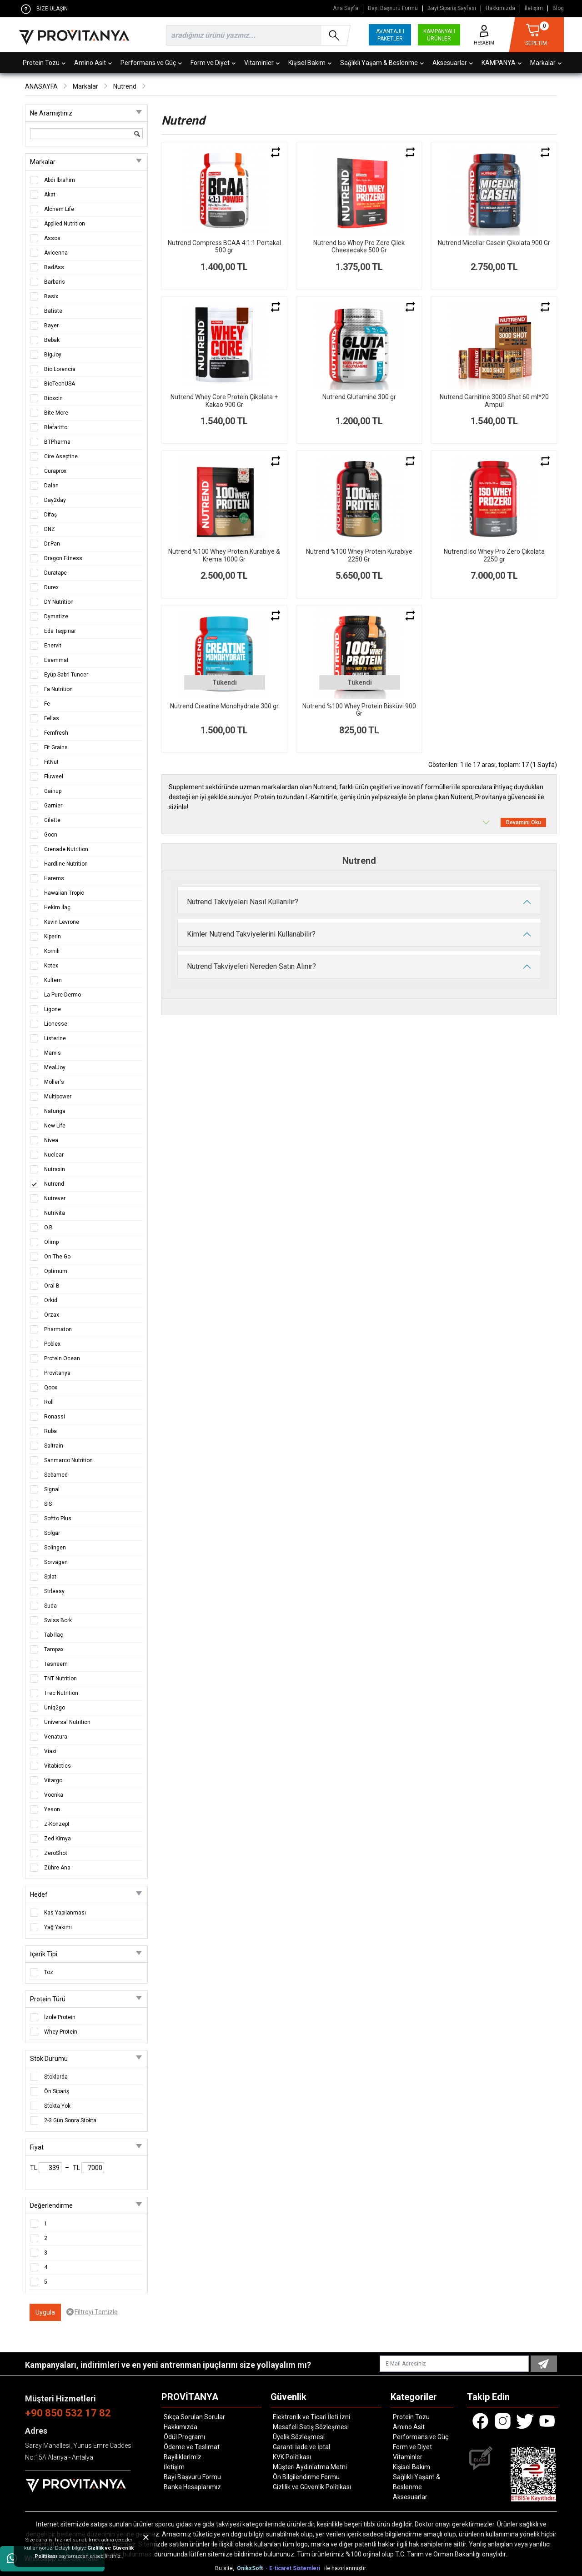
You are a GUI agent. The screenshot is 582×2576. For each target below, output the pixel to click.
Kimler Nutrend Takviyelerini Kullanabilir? (251, 934)
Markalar (546, 62)
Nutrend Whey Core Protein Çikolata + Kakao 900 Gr (224, 400)
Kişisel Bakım (309, 62)
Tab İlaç (53, 1635)
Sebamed (56, 1475)
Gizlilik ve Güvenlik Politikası (312, 2487)
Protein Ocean (62, 1358)
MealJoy (54, 1067)
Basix (51, 296)
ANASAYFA (41, 86)
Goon (50, 835)
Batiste (53, 311)
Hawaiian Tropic (64, 893)
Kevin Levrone (61, 922)
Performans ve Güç (151, 62)
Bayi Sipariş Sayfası (451, 8)
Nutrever (54, 1198)
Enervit (52, 645)
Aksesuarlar (452, 62)
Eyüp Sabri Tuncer (66, 675)
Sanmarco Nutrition (68, 1460)
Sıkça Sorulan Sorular (194, 2417)
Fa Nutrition (58, 689)
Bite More (56, 413)
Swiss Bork (58, 1620)
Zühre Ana (57, 1867)
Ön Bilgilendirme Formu (306, 2477)
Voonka (53, 1795)
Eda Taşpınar (60, 631)
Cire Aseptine (61, 456)
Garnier (53, 805)
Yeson (52, 1809)
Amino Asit (93, 62)
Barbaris (54, 282)
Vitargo (53, 1780)
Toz (48, 1972)
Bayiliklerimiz (182, 2457)
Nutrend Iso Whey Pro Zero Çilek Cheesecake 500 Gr (359, 246)
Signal (52, 1489)
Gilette (52, 820)
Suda (50, 1606)
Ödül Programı (184, 2437)
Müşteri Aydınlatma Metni (310, 2467)
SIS (48, 1504)
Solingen (55, 1547)
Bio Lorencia (59, 369)
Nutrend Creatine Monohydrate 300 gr (224, 706)
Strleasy (54, 1591)
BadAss (54, 267)
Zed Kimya (57, 1838)
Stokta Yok (57, 2106)
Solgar (52, 1533)
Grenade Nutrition (66, 849)
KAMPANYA (502, 62)
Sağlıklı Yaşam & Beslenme (382, 62)
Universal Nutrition (67, 1722)
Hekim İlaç (57, 907)
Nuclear (54, 1155)
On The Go (57, 1256)
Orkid (50, 1300)
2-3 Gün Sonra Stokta (70, 2120)
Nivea (51, 1140)
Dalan (51, 485)
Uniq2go (54, 1707)
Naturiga (54, 1111)
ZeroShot (55, 1853)
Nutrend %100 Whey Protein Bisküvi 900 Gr (359, 709)
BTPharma (57, 442)
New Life (54, 1126)
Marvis (52, 1053)
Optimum (55, 1271)
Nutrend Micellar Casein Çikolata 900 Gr (494, 242)
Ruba (50, 1431)
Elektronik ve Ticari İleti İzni (311, 2417)
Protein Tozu (44, 62)
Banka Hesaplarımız (192, 2487)
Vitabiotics (57, 1766)
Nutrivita (54, 1213)
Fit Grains (56, 747)
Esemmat (56, 660)
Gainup (52, 791)
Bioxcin (53, 398)
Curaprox (55, 471)
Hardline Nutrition (66, 864)
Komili (52, 951)
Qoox (50, 1387)
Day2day (55, 500)
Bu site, (225, 2568)
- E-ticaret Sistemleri (294, 2568)
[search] (256, 35)
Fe (47, 704)
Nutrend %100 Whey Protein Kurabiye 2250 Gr (359, 555)
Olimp (51, 1242)
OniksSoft (250, 2568)
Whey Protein (60, 2032)
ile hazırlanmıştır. (345, 2568)
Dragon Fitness (63, 558)
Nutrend (124, 86)
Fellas (51, 718)
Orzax (51, 1315)
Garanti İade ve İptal (301, 2447)
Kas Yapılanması (65, 1912)
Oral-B (52, 1286)
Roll (49, 1402)
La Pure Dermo (62, 995)
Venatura (55, 1737)
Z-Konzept (57, 1824)
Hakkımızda (500, 8)
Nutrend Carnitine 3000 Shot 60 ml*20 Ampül (494, 400)
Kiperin (52, 936)
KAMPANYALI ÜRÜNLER (439, 35)
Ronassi (54, 1416)
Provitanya (57, 1373)
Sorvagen (56, 1562)
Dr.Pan (52, 544)
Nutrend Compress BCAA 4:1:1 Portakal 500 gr (224, 246)
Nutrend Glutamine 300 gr (359, 397)
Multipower (57, 1096)
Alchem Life (59, 209)
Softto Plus (57, 1518)
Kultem (53, 980)
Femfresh (56, 733)
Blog (558, 8)
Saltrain (53, 1446)
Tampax (54, 1649)
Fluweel (53, 776)
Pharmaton (58, 1329)
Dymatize (56, 616)
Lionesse (55, 1024)
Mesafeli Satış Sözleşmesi (311, 2427)
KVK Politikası (292, 2457)
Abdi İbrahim (59, 180)
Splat (50, 1577)
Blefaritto (55, 427)
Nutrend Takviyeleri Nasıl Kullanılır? (242, 901)
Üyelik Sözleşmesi (299, 2437)
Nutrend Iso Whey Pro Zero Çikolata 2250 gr (494, 555)
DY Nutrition (59, 602)
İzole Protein (59, 2017)
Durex (51, 587)
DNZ (49, 529)
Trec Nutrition (61, 1693)
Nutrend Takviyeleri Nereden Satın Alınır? (251, 966)
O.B (48, 1227)
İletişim (534, 8)
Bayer (51, 325)
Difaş (50, 514)
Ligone (52, 1009)
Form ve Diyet (213, 62)
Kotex (51, 965)
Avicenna (56, 253)
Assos (52, 238)
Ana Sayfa (345, 8)
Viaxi (50, 1751)
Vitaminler (262, 62)
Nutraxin (54, 1169)
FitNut (51, 762)
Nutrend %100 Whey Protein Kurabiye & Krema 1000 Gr (224, 555)
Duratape (55, 573)
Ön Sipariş (56, 2091)
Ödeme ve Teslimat (192, 2447)
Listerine (55, 1038)
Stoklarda (56, 2077)
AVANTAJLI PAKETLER (390, 35)
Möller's (54, 1082)
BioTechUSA (59, 384)
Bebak (52, 340)
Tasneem (56, 1664)
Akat (49, 194)
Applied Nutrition (64, 224)
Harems (54, 878)
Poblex (52, 1344)
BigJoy (52, 354)
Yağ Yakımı (58, 1927)
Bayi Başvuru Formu (393, 8)
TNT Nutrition (60, 1678)
